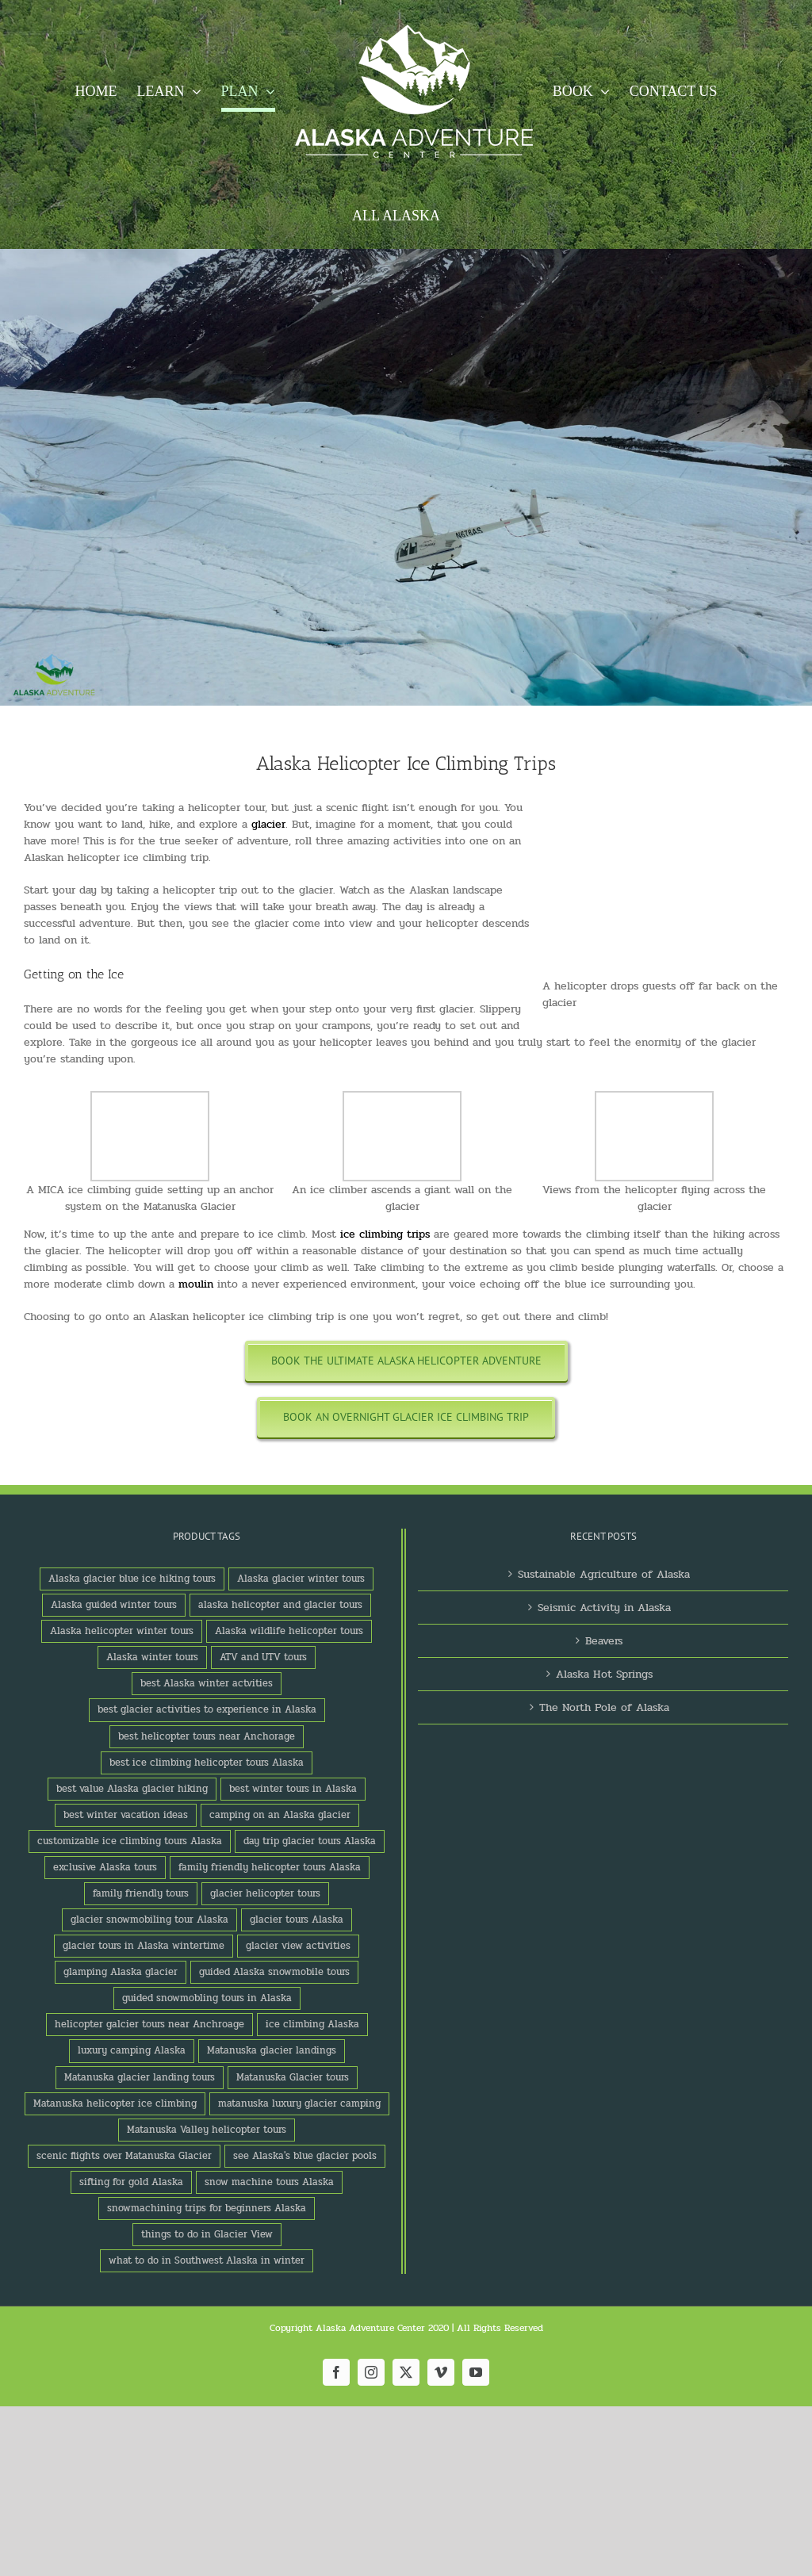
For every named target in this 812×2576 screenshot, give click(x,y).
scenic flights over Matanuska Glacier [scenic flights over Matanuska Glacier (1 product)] (124, 2156)
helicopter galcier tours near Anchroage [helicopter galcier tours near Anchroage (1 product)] (149, 2024)
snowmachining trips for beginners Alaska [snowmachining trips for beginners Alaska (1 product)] (206, 2208)
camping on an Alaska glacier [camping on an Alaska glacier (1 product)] (279, 1815)
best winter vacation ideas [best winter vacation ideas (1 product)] (125, 1815)
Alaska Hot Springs (604, 1674)
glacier (268, 824)
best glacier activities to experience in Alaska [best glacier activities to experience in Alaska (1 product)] (207, 1709)
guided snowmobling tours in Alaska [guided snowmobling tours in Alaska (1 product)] (207, 1998)
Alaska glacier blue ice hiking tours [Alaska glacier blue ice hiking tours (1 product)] (132, 1579)
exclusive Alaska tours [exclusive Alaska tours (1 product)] (105, 1867)
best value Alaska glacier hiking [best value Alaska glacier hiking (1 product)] (132, 1789)
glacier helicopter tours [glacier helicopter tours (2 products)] (265, 1893)
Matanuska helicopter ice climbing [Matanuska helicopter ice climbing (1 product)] (115, 2103)
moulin (195, 1284)
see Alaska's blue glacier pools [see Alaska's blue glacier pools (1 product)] (305, 2156)
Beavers (603, 1640)
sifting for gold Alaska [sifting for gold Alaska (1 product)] (131, 2182)
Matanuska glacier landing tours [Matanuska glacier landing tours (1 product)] (139, 2077)
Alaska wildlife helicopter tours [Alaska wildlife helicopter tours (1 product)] (289, 1631)
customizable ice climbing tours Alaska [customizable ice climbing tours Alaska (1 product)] (129, 1841)
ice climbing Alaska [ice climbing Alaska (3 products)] (312, 2024)
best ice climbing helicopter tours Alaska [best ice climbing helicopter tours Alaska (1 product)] (206, 1762)
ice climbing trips (385, 1234)
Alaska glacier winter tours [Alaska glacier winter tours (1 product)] (301, 1579)
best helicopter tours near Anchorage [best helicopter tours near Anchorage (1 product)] (206, 1736)
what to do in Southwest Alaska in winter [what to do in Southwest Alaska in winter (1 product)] (206, 2260)
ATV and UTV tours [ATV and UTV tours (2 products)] (263, 1657)
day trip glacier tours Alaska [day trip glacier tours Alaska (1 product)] (309, 1841)
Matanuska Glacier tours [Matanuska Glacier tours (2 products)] (292, 2077)
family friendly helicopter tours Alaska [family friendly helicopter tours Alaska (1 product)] (269, 1867)
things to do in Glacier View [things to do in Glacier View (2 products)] (207, 2234)
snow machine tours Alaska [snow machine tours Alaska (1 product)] (269, 2182)
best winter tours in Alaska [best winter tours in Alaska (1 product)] (293, 1789)
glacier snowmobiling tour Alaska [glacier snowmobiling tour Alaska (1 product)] (149, 1919)
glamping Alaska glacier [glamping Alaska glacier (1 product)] (120, 1972)
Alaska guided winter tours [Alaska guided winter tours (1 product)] (114, 1605)
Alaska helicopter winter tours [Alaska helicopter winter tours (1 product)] (121, 1631)
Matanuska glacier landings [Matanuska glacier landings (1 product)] (271, 2050)
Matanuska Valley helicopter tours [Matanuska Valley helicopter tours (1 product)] (206, 2130)
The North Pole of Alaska (604, 1707)
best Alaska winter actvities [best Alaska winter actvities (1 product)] (206, 1683)
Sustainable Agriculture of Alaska (604, 1574)
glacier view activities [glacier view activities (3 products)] (298, 1946)
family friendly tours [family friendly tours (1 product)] (141, 1893)
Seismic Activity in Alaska (604, 1607)
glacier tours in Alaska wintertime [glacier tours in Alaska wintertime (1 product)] (143, 1946)
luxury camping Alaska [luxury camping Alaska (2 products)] (132, 2050)
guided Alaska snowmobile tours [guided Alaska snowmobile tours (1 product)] (274, 1972)
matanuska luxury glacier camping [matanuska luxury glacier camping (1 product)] (299, 2103)
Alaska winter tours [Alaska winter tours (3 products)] (152, 1657)
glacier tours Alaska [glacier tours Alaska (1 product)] (296, 1919)
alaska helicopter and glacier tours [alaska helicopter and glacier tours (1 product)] (280, 1605)
